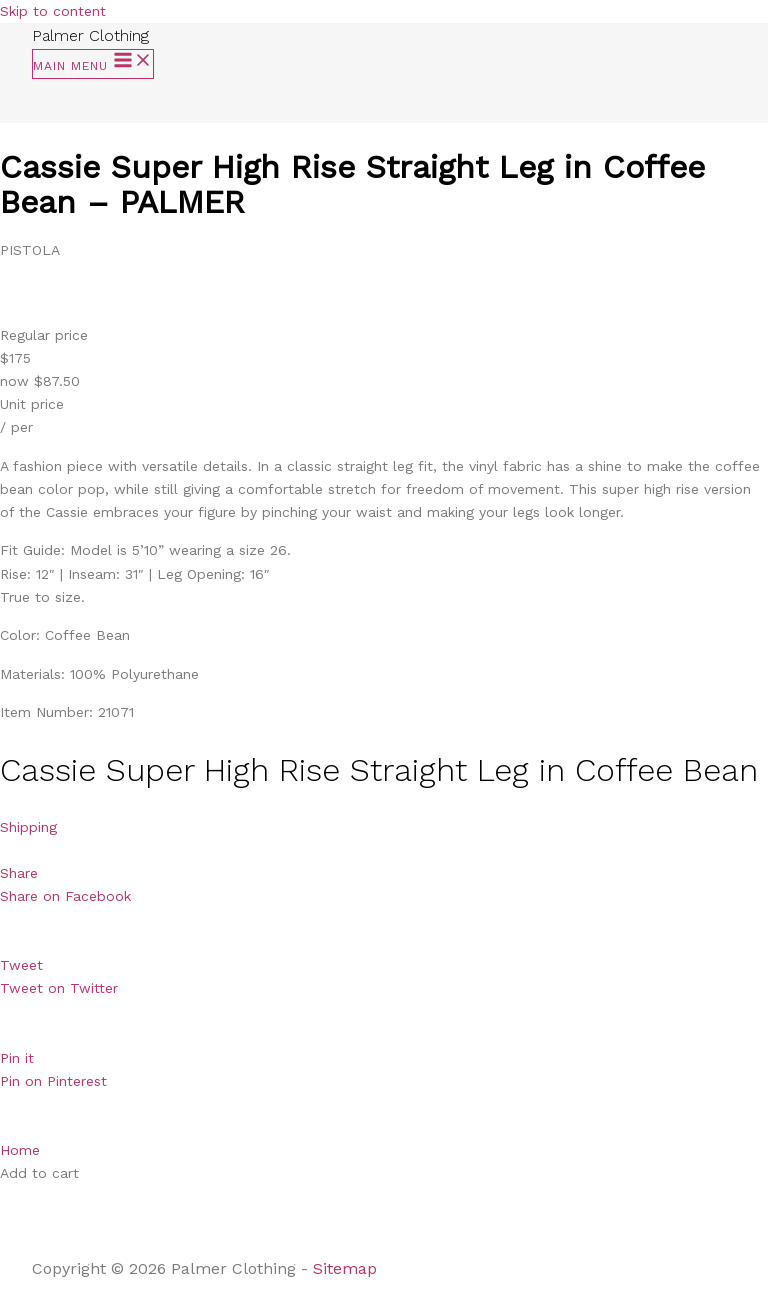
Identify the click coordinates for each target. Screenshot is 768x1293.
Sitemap (347, 1268)
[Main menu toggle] (93, 64)
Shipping (28, 827)
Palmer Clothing (90, 35)
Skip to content (53, 11)
